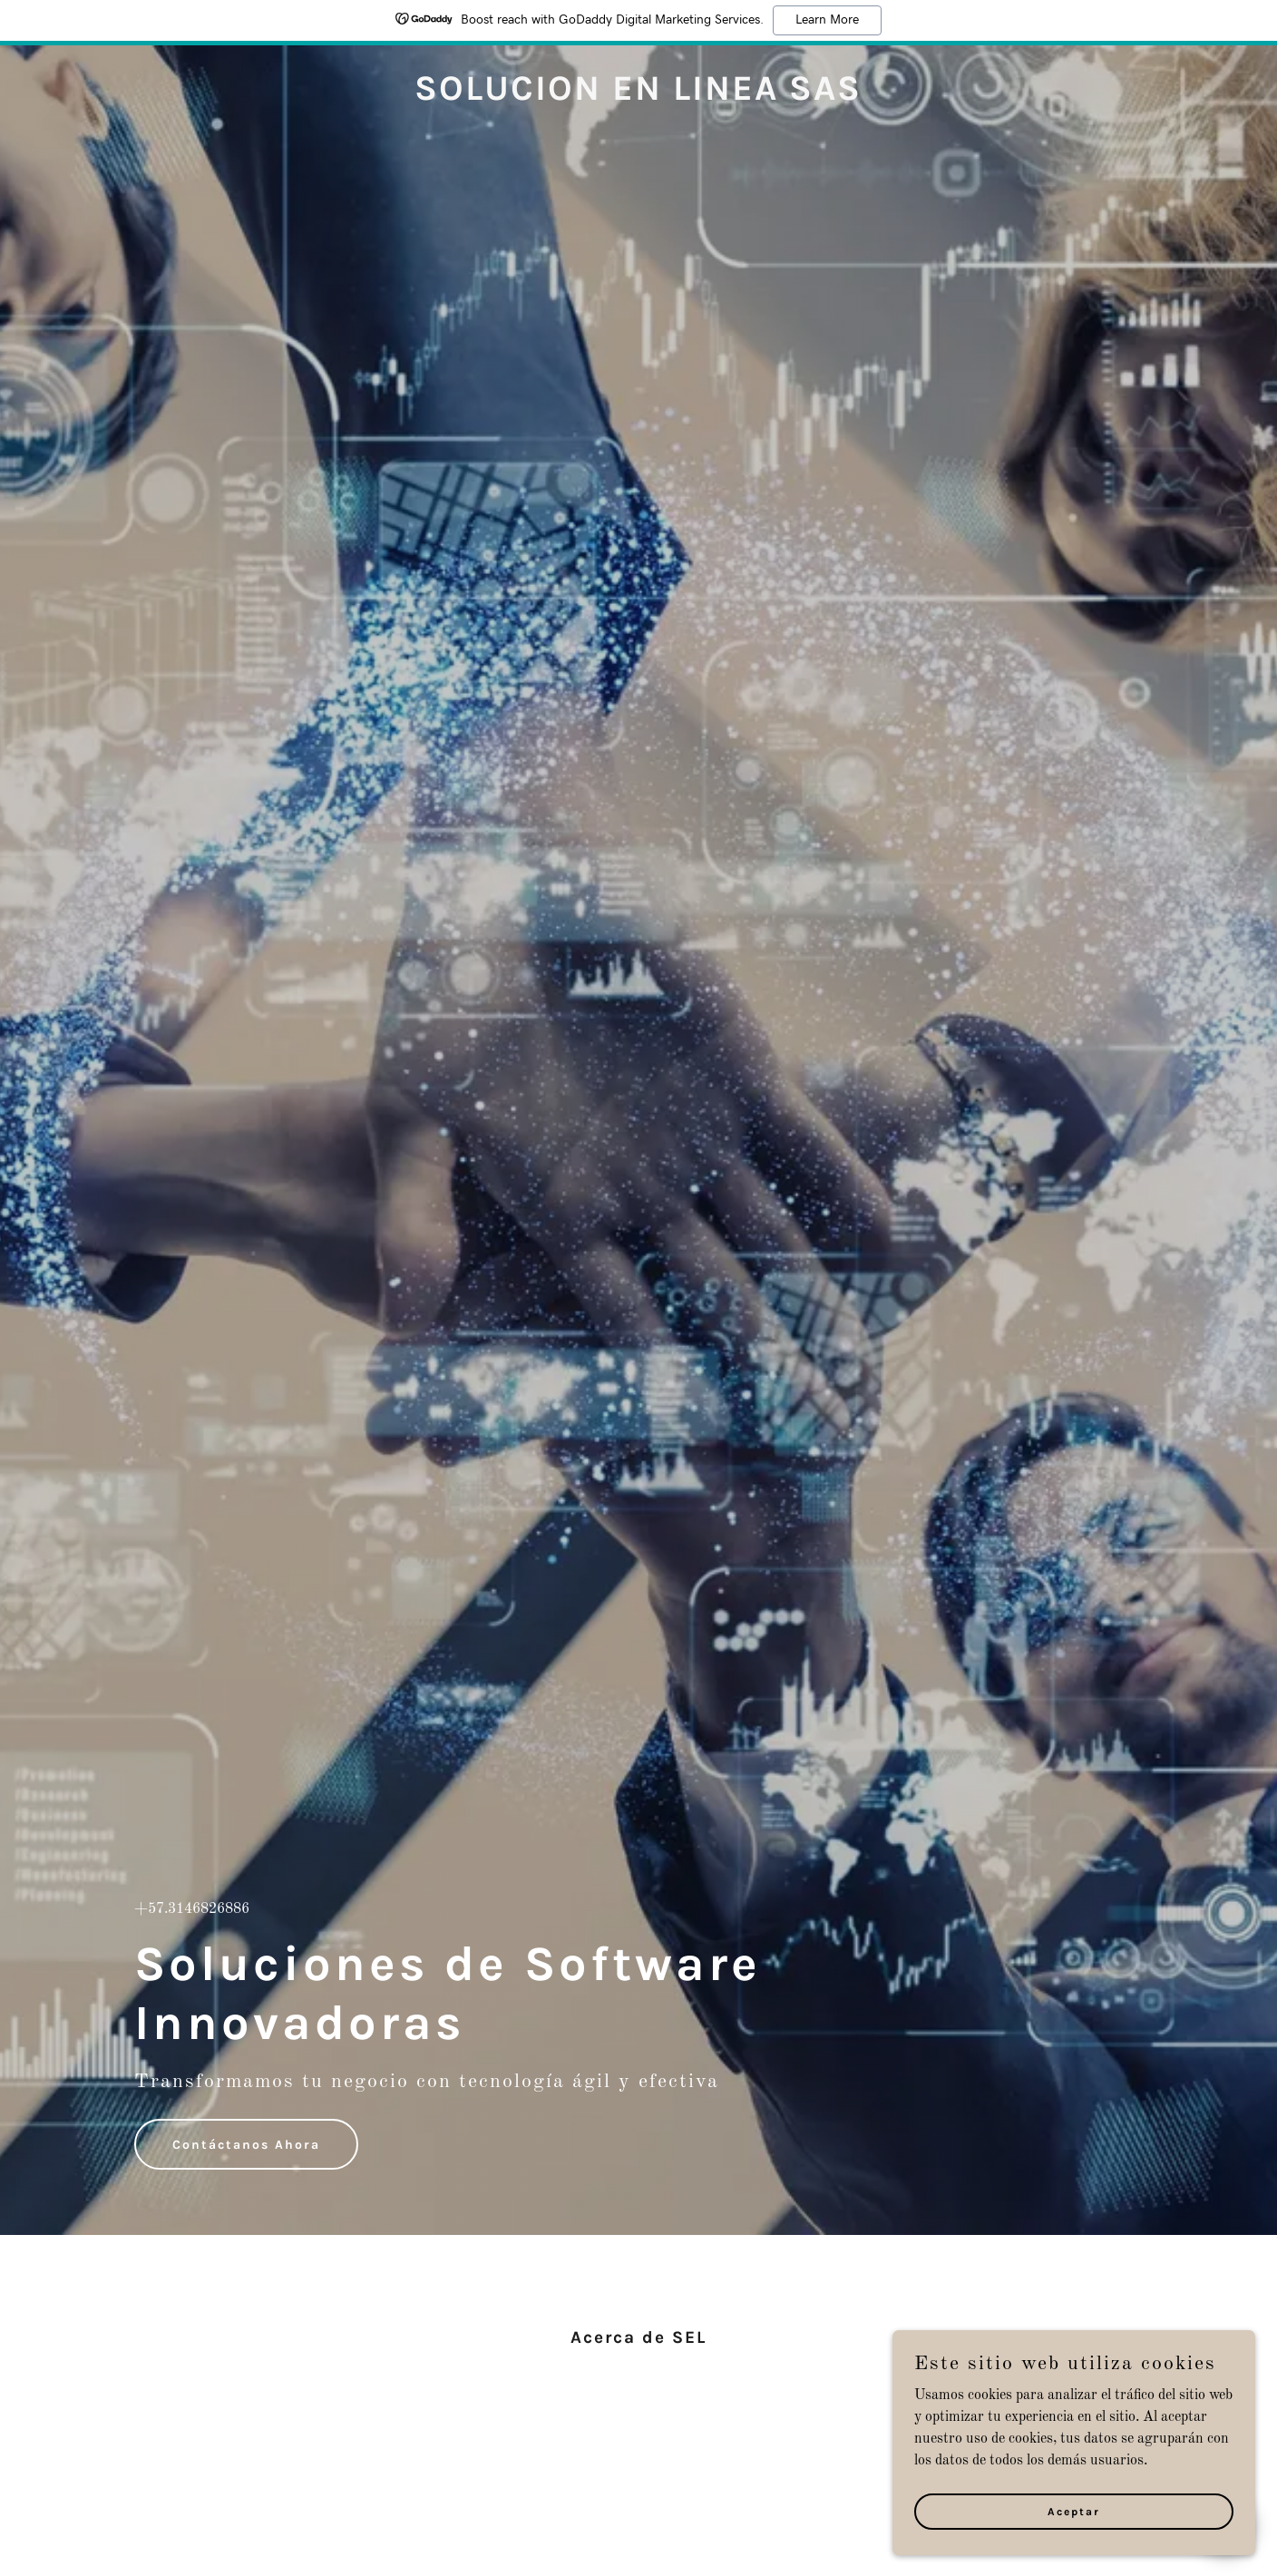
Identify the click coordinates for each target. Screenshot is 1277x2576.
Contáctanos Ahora (246, 2144)
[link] (638, 96)
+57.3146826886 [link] (191, 1909)
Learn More (827, 20)
